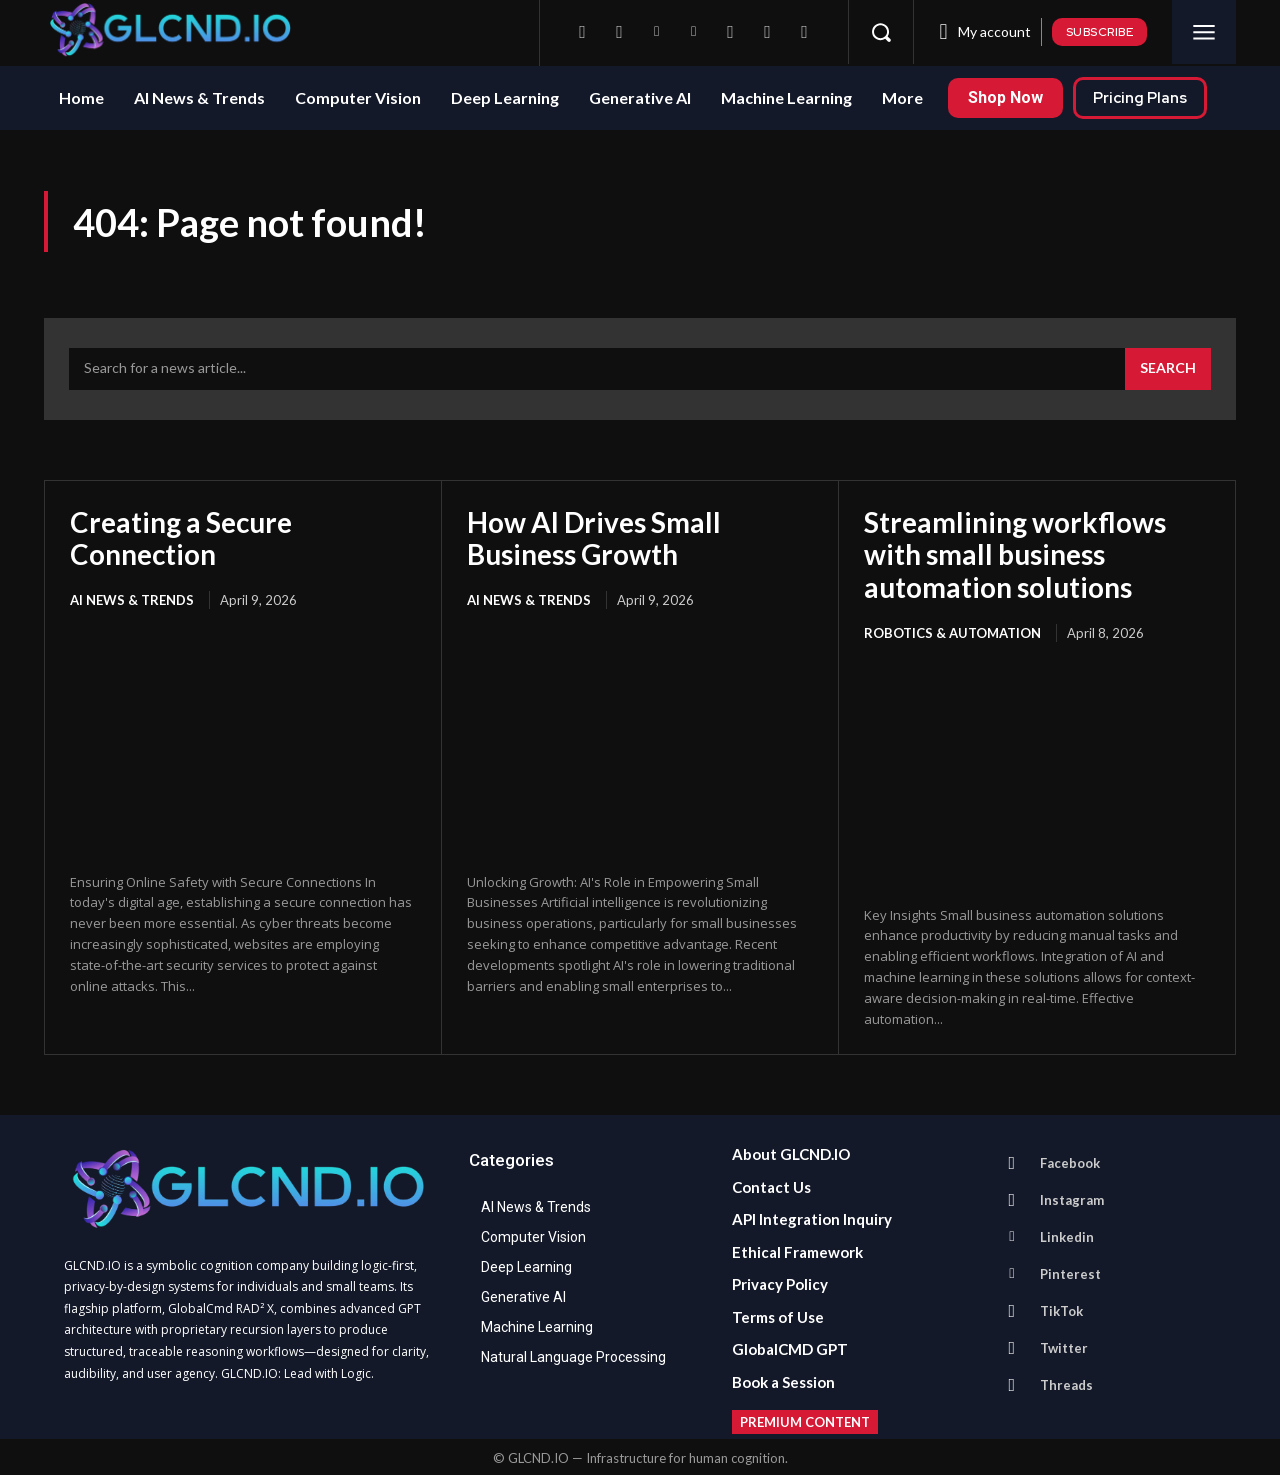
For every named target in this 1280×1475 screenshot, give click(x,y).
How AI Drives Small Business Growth (595, 538)
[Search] (1168, 369)
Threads (1066, 1382)
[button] (881, 32)
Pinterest (1070, 1271)
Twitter (1064, 1345)
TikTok (1061, 1308)
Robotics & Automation (952, 631)
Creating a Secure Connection (183, 538)
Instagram (1072, 1197)
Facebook (1070, 1160)
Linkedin (1067, 1234)
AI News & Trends (132, 599)
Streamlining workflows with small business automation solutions (1015, 554)
